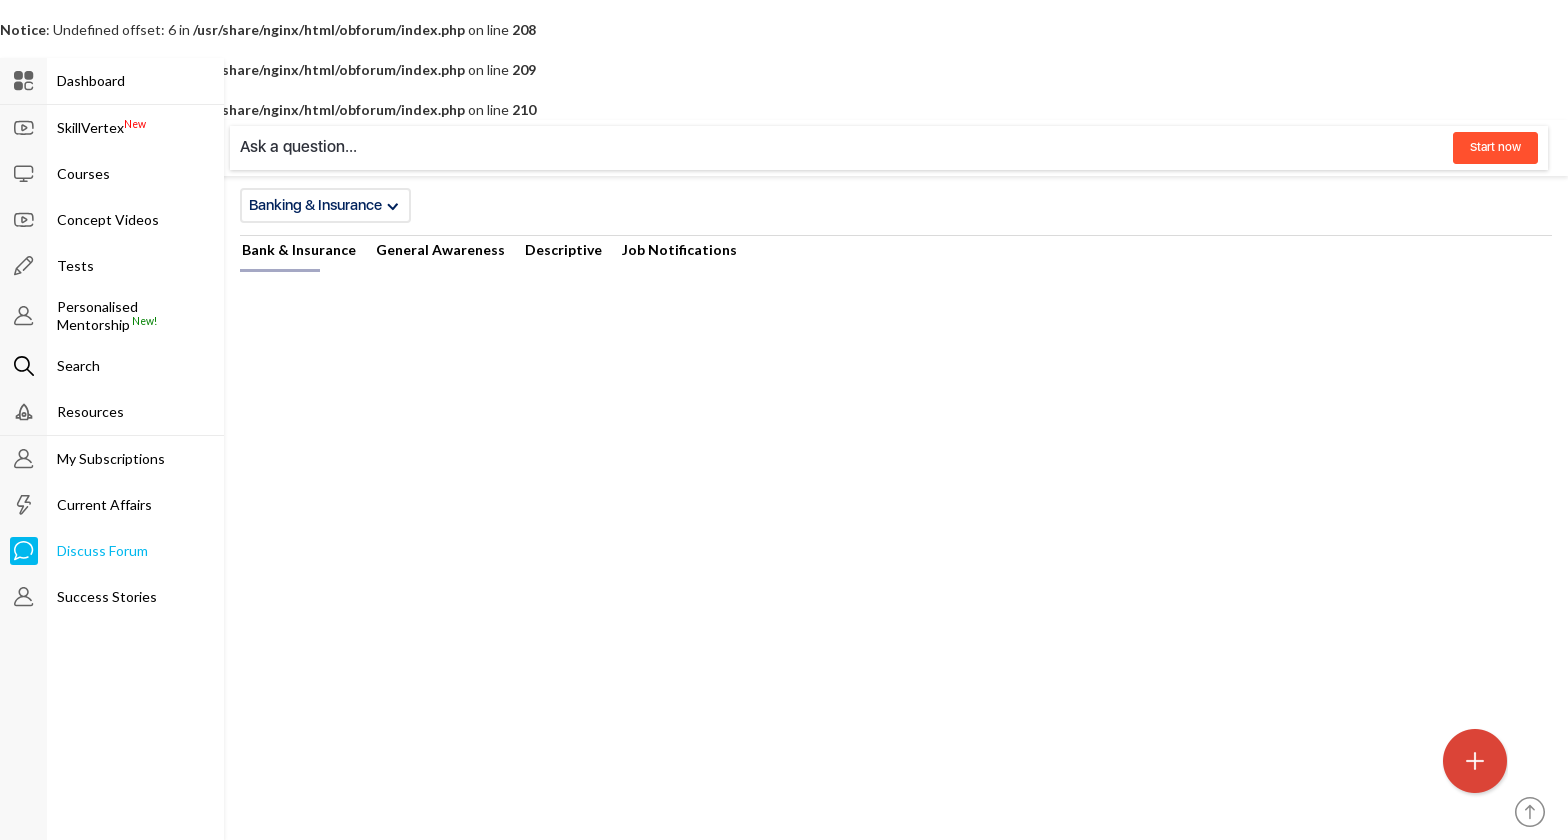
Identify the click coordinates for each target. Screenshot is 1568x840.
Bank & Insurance (299, 249)
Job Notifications (679, 249)
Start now (1495, 147)
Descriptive (563, 249)
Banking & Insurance (324, 205)
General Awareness (440, 249)
